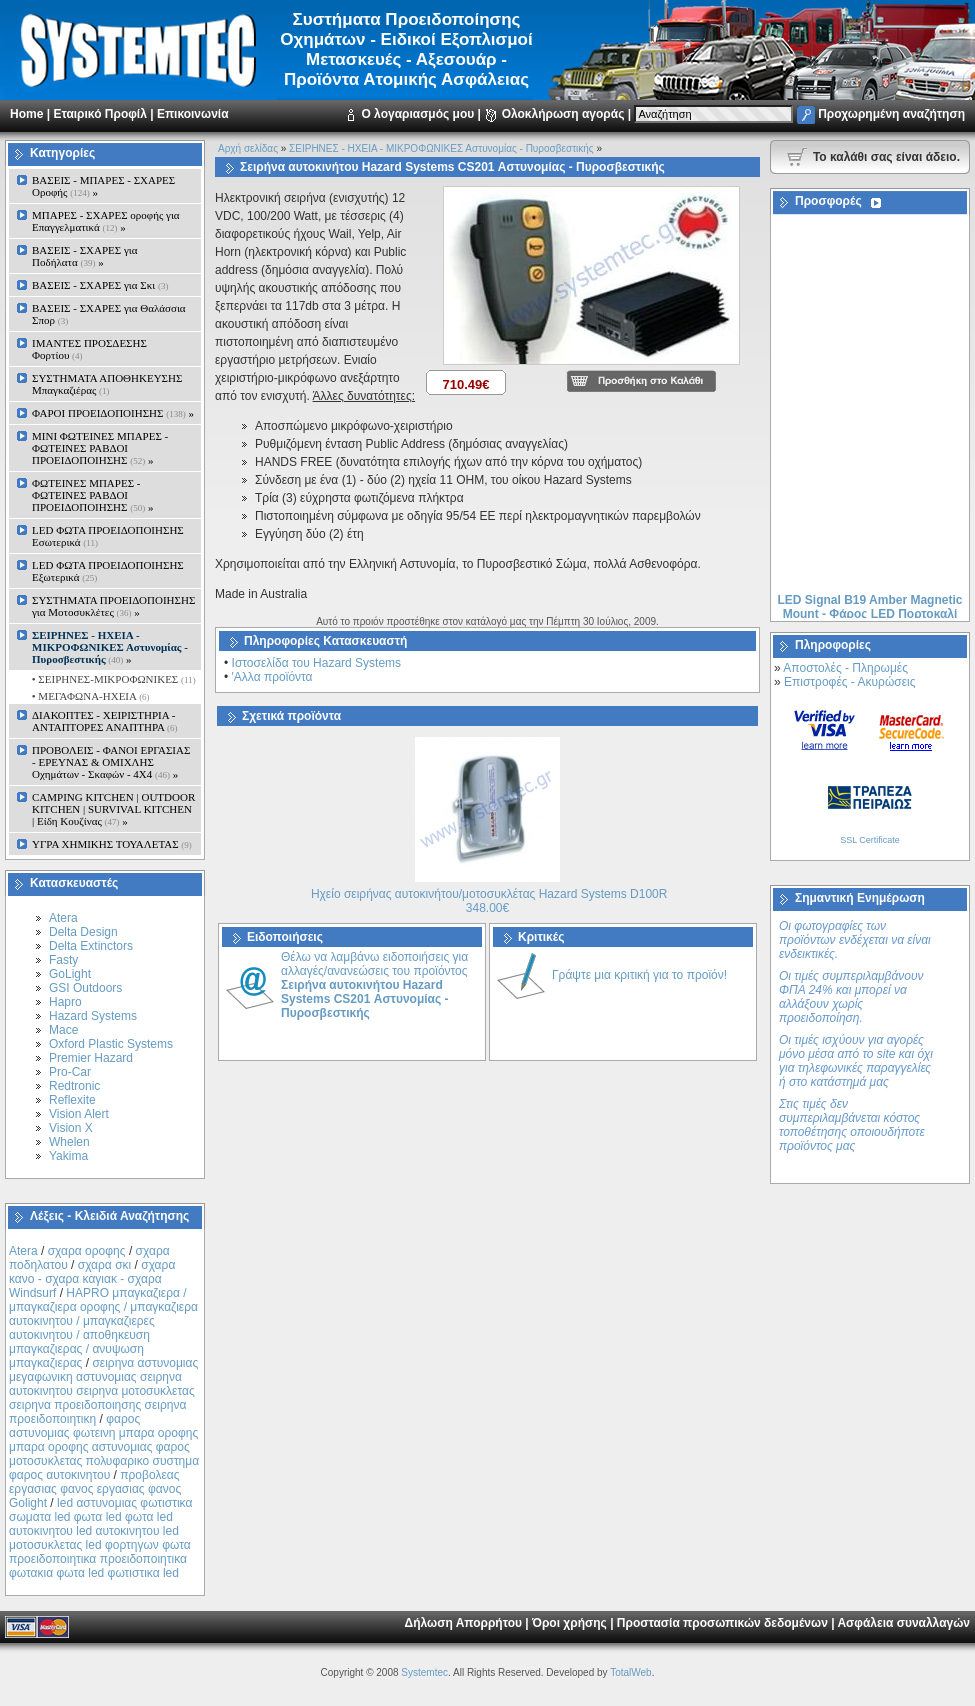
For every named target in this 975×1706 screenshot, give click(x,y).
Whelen (69, 1142)
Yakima (68, 1156)
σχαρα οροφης (87, 1251)
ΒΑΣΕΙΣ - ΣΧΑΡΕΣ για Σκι (100, 285)
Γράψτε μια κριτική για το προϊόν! (639, 975)
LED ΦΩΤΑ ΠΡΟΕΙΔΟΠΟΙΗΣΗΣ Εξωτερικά (108, 571)
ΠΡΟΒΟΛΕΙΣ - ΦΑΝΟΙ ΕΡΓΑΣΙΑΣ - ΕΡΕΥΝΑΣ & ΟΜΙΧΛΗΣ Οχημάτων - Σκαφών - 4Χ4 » (111, 762)
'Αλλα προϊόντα (272, 677)
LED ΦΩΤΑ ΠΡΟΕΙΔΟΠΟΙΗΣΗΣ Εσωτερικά (108, 536)
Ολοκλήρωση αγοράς (563, 114)
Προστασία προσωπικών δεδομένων (722, 1623)
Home (26, 114)
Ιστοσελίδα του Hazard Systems (317, 663)
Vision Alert (79, 1114)
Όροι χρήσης (569, 1623)
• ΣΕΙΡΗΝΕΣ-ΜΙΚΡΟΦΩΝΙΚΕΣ (112, 679)
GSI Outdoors (85, 988)
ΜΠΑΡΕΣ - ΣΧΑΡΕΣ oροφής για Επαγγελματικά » (106, 221)
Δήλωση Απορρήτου (463, 1623)
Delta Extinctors (91, 946)
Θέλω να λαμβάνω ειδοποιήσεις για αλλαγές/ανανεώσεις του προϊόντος (374, 985)
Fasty (63, 960)
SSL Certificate (870, 840)
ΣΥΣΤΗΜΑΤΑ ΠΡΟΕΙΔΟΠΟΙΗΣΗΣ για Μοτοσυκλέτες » (113, 606)
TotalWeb (631, 1672)
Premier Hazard (91, 1058)
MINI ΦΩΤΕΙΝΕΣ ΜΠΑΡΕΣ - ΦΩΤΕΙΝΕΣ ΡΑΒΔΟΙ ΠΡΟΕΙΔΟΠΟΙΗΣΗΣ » (100, 448)
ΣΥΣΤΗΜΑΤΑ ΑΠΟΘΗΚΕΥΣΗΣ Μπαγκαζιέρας (107, 384)
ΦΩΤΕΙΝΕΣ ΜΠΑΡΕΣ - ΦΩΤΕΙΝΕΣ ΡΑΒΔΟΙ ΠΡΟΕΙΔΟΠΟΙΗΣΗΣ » (92, 495)
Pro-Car (70, 1072)
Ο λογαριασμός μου (417, 114)
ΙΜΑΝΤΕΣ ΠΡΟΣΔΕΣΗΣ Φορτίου (89, 349)
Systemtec (424, 1672)
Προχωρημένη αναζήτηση (891, 114)
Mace (63, 1030)
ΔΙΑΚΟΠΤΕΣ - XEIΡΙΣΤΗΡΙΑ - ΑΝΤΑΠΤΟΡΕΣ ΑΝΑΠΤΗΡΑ (105, 721)
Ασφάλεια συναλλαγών (903, 1623)
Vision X (71, 1128)
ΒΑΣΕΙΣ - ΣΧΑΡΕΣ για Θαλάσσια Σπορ (109, 314)
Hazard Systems (93, 1016)
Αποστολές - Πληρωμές (845, 668)
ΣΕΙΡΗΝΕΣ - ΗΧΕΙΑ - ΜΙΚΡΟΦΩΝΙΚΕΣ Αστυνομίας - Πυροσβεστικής (441, 148)
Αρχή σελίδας (248, 148)
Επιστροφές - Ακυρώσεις (849, 682)
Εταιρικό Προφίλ (99, 114)
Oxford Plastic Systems (111, 1044)
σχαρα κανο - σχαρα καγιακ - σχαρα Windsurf (92, 1279)
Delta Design (83, 932)
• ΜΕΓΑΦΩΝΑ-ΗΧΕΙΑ (89, 696)
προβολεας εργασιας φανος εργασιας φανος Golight (95, 1489)
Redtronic (74, 1086)
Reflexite (72, 1100)
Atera (63, 918)
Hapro (65, 1002)
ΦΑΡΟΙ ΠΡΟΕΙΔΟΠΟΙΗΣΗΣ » (113, 413)
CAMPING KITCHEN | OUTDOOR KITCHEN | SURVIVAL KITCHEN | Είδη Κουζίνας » (113, 809)
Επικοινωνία (193, 114)
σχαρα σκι (105, 1265)
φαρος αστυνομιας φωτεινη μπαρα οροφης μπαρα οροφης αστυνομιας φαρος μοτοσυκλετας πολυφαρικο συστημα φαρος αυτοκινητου (104, 1447)
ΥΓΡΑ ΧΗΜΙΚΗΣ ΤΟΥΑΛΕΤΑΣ (112, 844)
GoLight (70, 974)
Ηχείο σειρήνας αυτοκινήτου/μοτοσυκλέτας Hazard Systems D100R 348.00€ (489, 901)
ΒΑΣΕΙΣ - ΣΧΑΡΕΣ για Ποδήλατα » (85, 256)
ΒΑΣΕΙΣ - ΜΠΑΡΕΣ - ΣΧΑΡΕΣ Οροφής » (103, 186)
